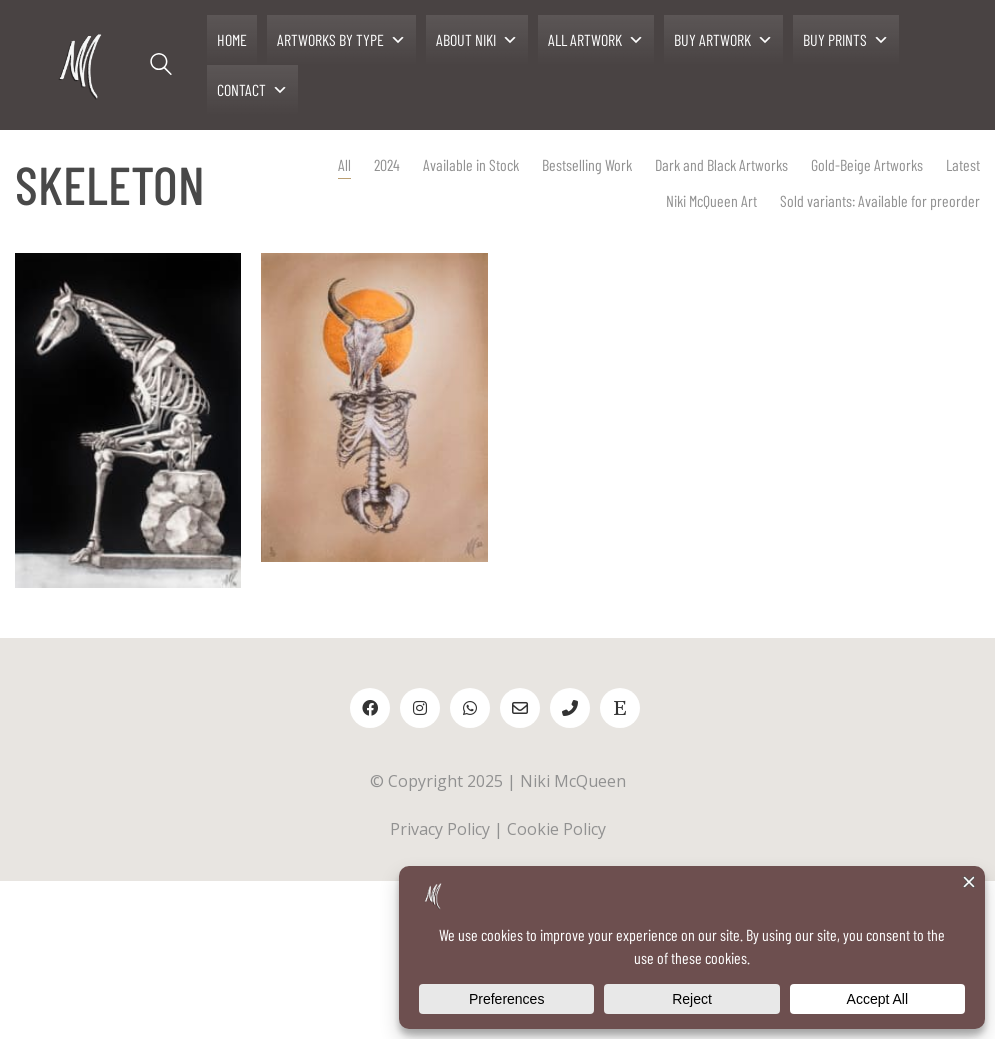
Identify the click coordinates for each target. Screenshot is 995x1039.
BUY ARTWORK (723, 40)
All (241, 164)
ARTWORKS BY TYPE (341, 40)
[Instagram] (420, 708)
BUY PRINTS (846, 40)
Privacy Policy (440, 829)
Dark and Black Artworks (617, 164)
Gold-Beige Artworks (757, 164)
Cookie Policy (556, 829)
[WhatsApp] (470, 708)
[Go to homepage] (82, 65)
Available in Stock (368, 164)
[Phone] (570, 708)
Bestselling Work (484, 164)
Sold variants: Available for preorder (876, 200)
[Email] (520, 708)
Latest (849, 164)
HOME (232, 39)
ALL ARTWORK (596, 40)
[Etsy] (620, 708)
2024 (284, 164)
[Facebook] (370, 708)
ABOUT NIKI (477, 40)
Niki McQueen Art (930, 164)
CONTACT (252, 90)
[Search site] (161, 67)
